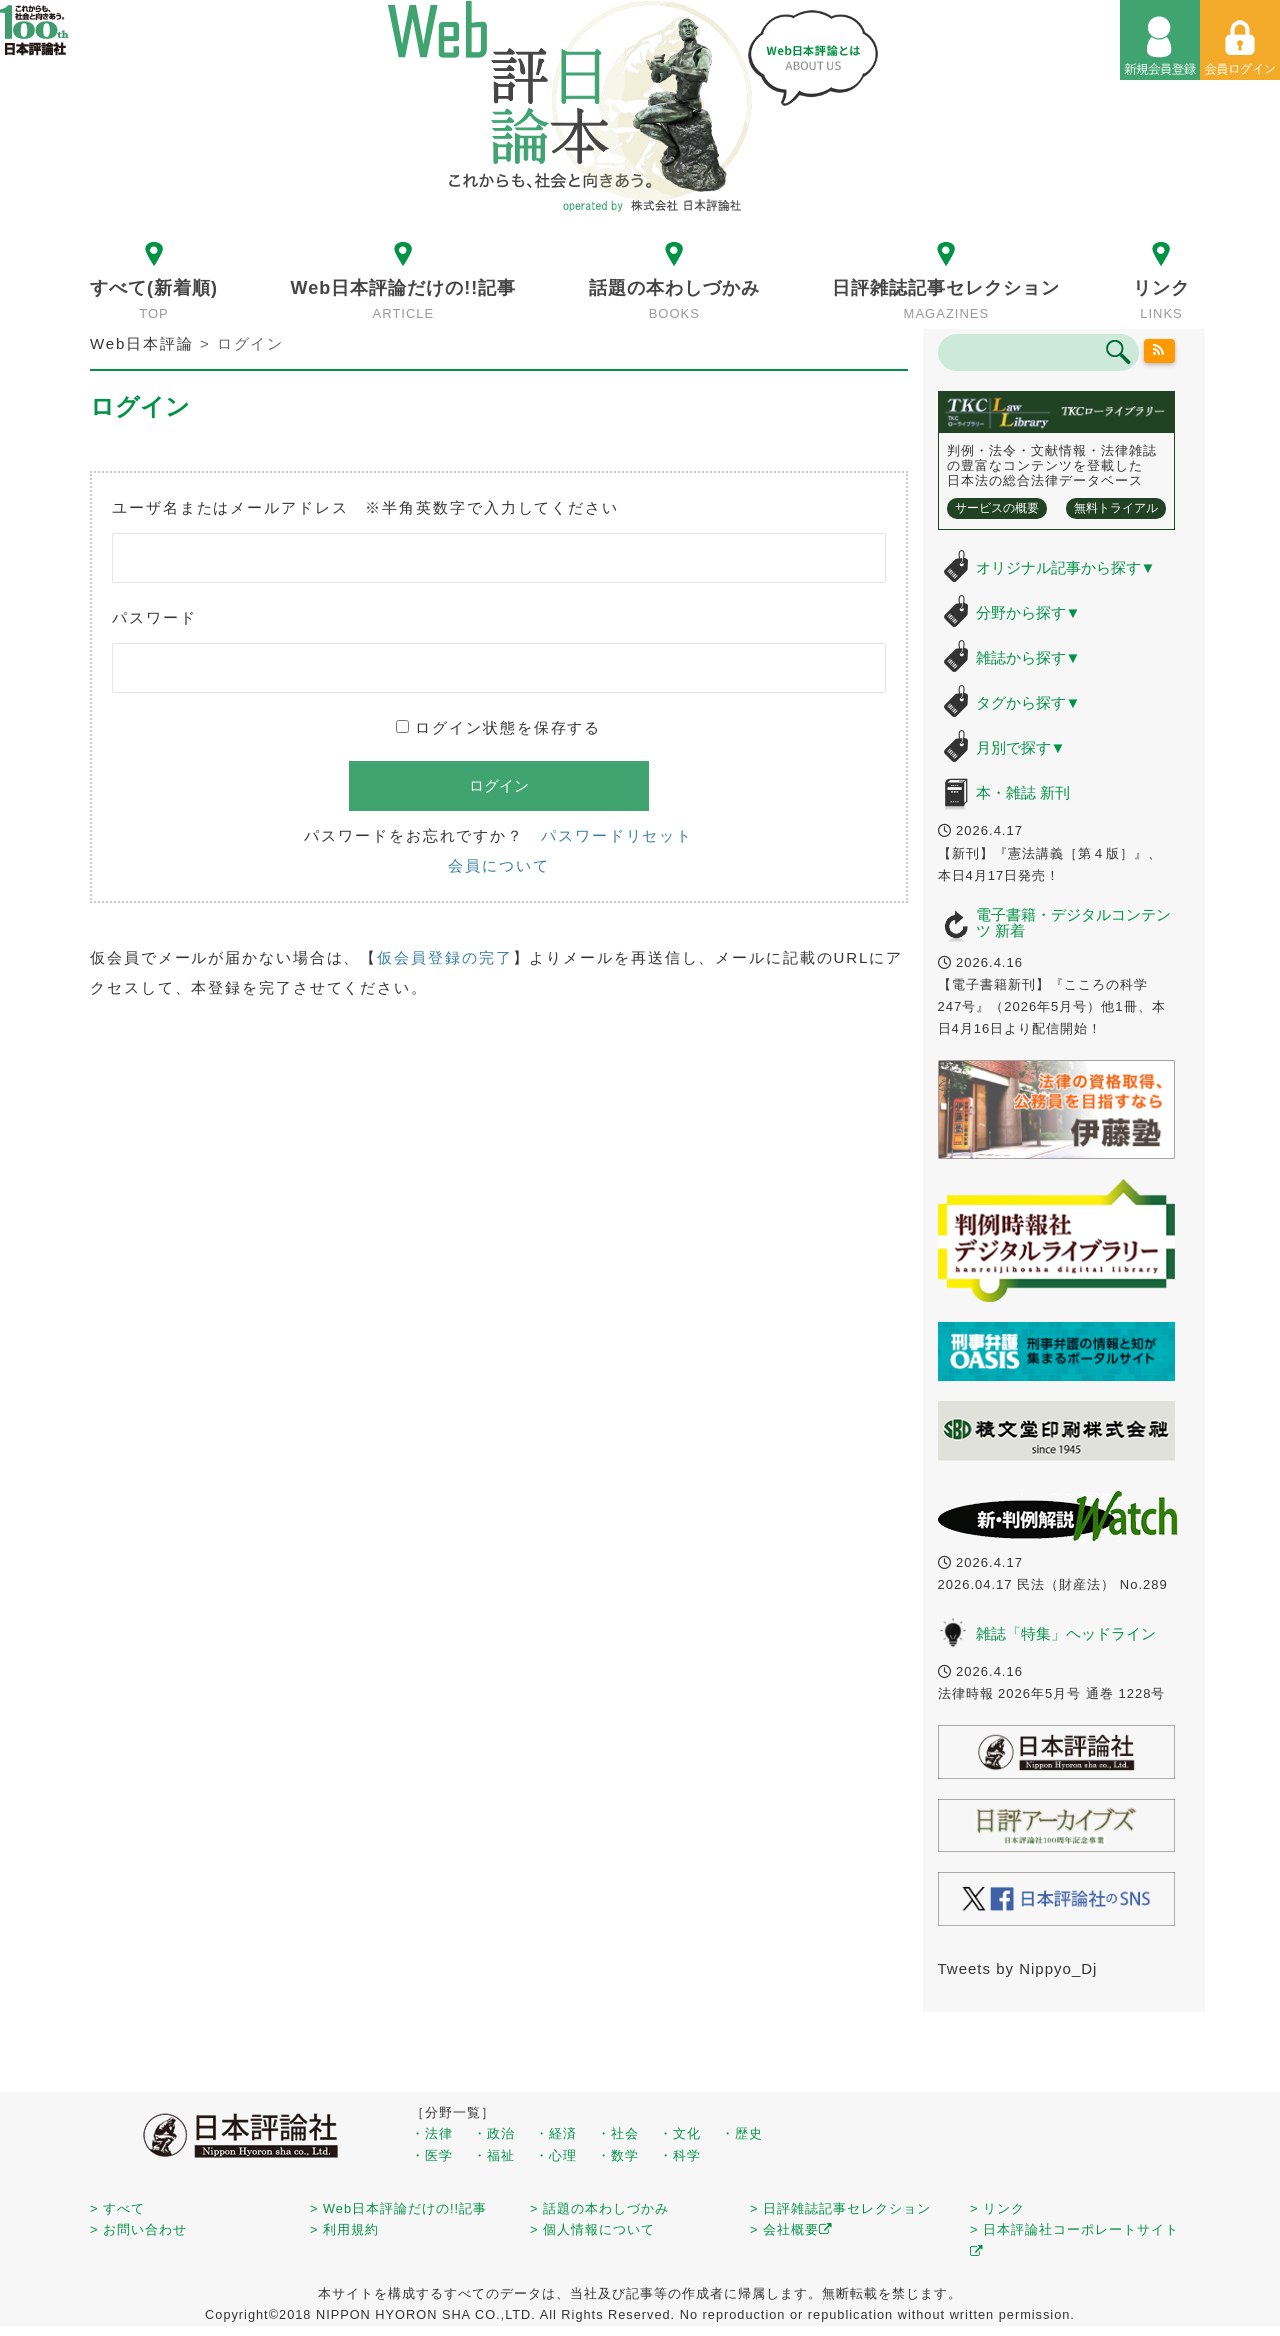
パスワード (154, 617)
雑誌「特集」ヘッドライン (1066, 1633)
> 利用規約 (344, 2229)
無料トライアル (1116, 508)
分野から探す (1028, 612)
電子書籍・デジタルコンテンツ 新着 (1073, 923)
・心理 (556, 2155)
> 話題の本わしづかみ (599, 2208)
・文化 (680, 2133)
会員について (498, 865)
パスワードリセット (617, 835)
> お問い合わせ (138, 2229)
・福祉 (494, 2155)
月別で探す (1021, 747)
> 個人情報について (592, 2229)
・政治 (494, 2133)
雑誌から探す (1028, 657)
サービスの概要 (997, 508)
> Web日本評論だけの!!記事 (398, 2208)
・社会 (618, 2133)
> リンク (997, 2208)
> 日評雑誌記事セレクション (840, 2208)
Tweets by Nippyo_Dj (1018, 1968)
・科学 (680, 2155)
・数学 (618, 2155)
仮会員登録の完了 (444, 957)
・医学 (432, 2155)
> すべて (117, 2208)
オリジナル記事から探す (1066, 567)
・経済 (556, 2133)
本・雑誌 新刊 (1023, 792)
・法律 (432, 2133)
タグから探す (1028, 702)
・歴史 (742, 2133)
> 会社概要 (791, 2229)
